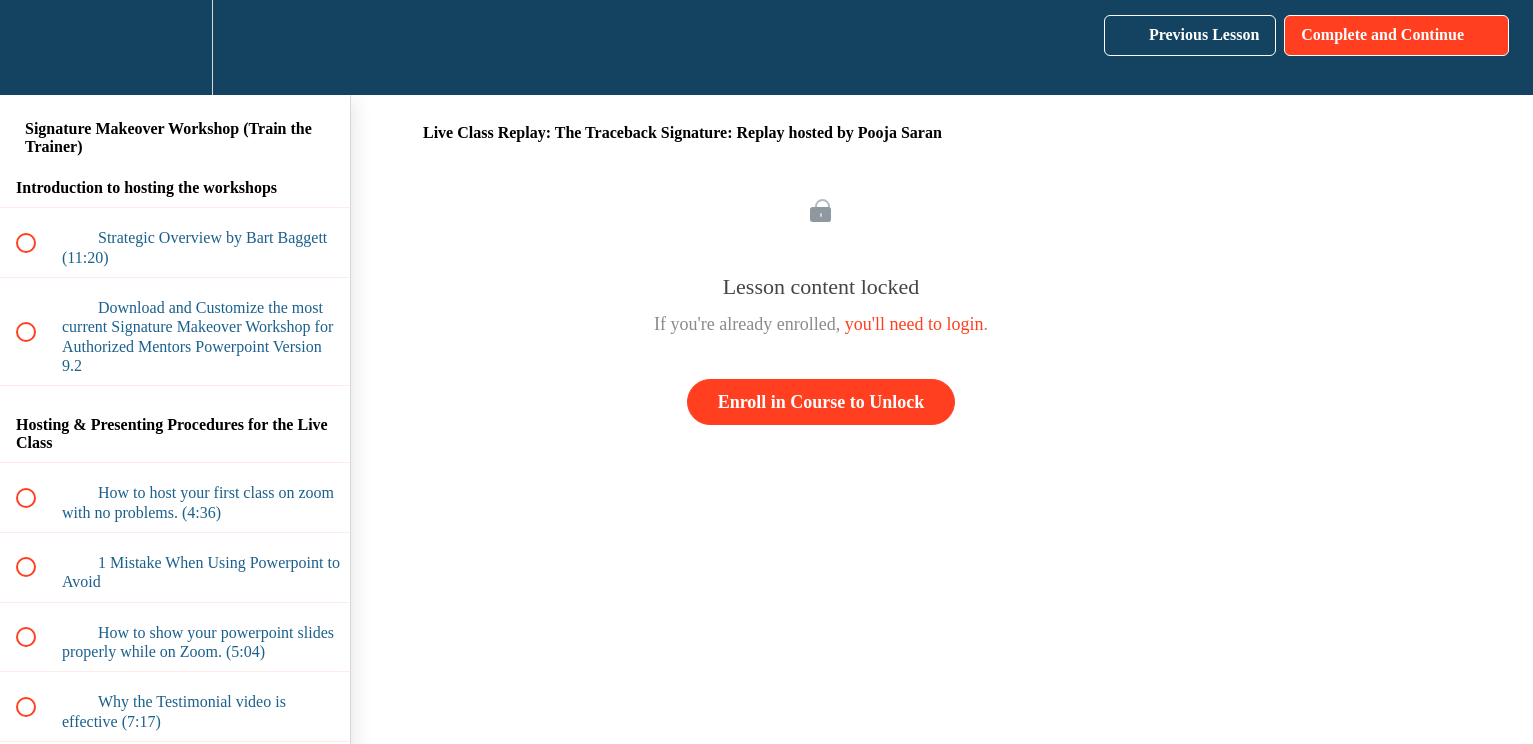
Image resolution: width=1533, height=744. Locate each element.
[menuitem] (175, 47)
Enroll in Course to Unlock (821, 402)
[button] (37, 47)
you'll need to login (914, 324)
